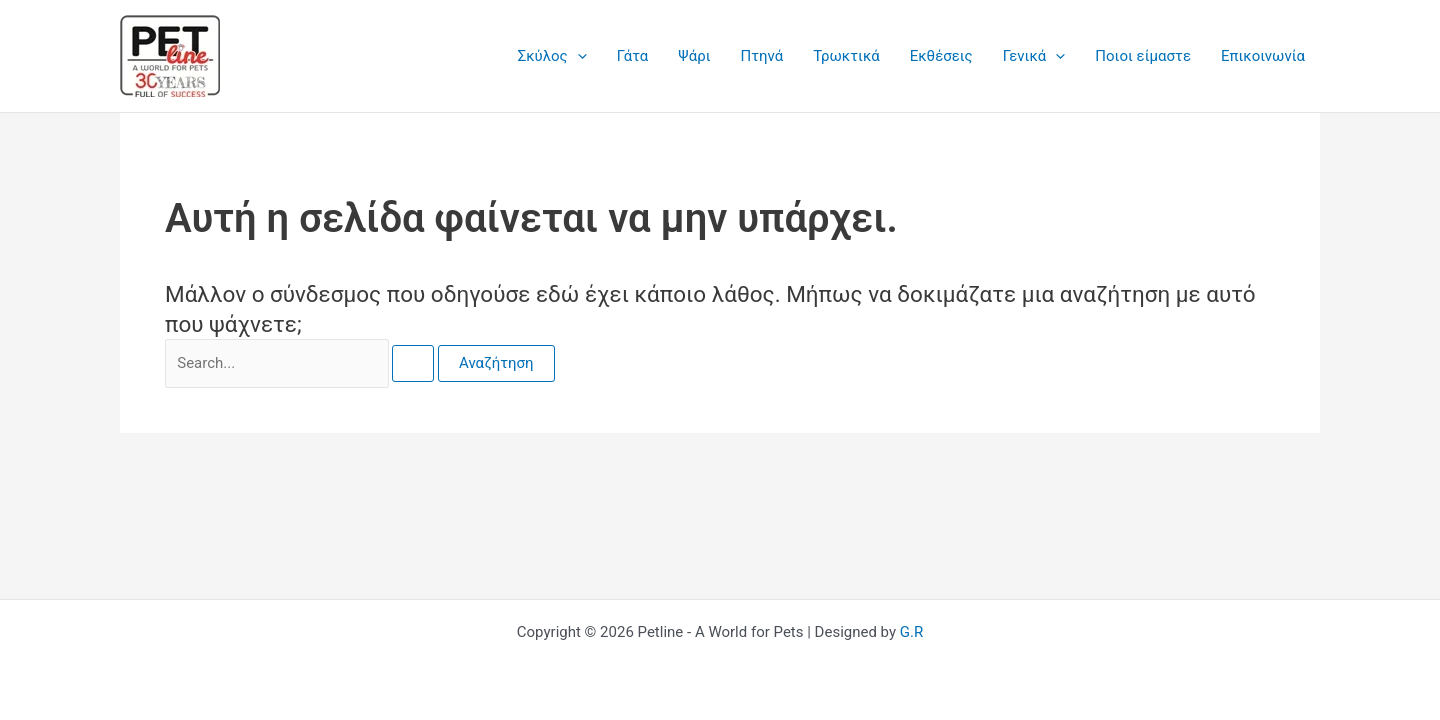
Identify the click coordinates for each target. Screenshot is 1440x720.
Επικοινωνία (1263, 56)
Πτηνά (762, 56)
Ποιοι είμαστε (1143, 56)
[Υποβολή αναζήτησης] (413, 363)
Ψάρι (694, 56)
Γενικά (1034, 56)
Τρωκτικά (846, 56)
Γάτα (633, 56)
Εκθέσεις (941, 56)
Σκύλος (552, 56)
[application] (577, 56)
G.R (911, 632)
